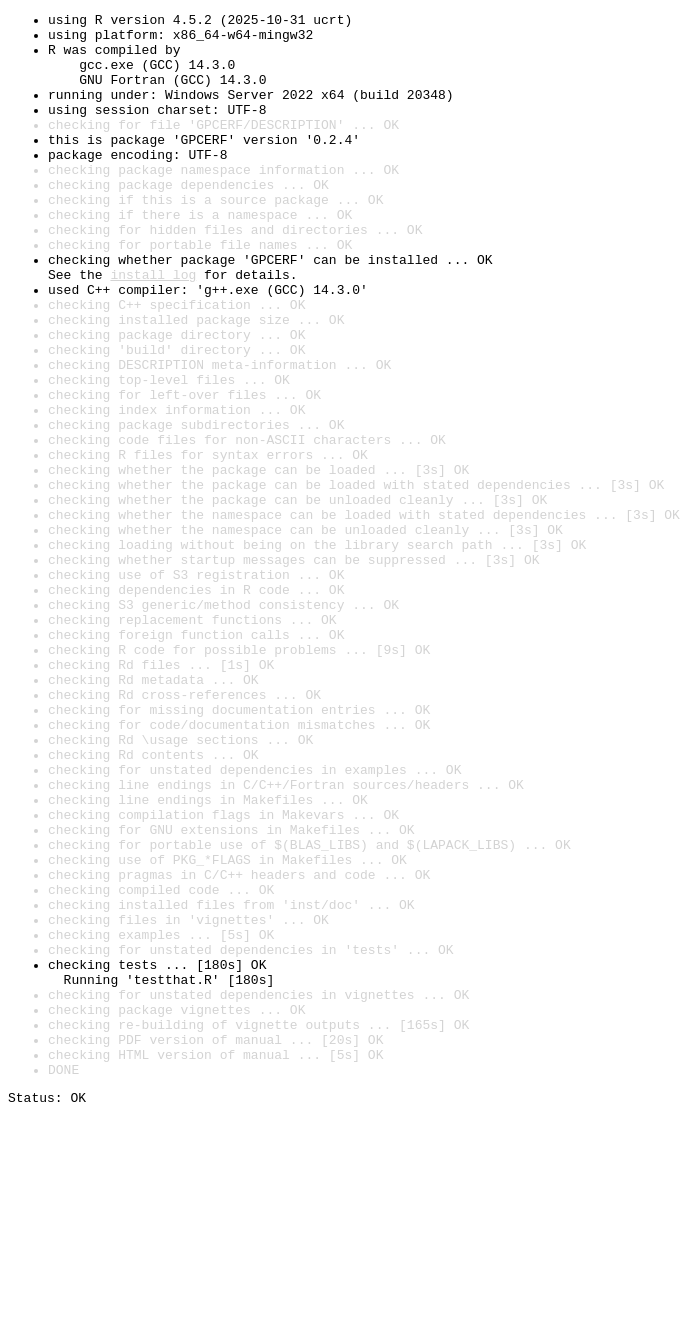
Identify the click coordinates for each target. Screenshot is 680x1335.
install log (153, 328)
